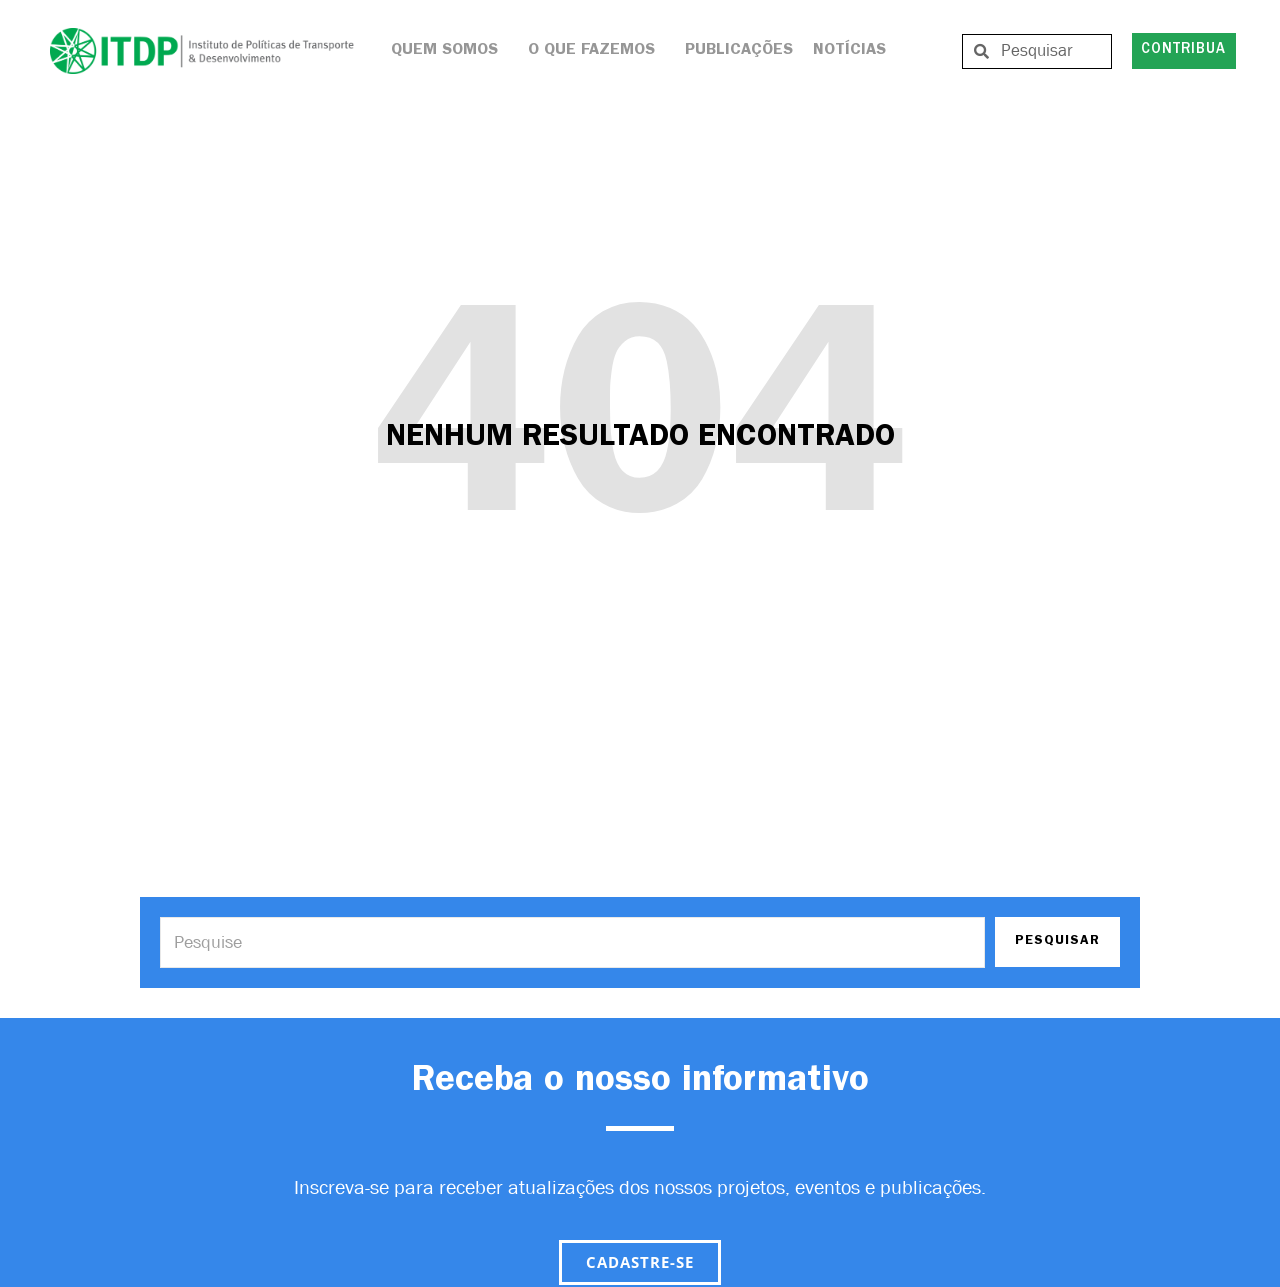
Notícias (849, 51)
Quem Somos (449, 51)
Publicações (739, 51)
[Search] (572, 942)
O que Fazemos (596, 51)
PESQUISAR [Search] (1057, 941)
